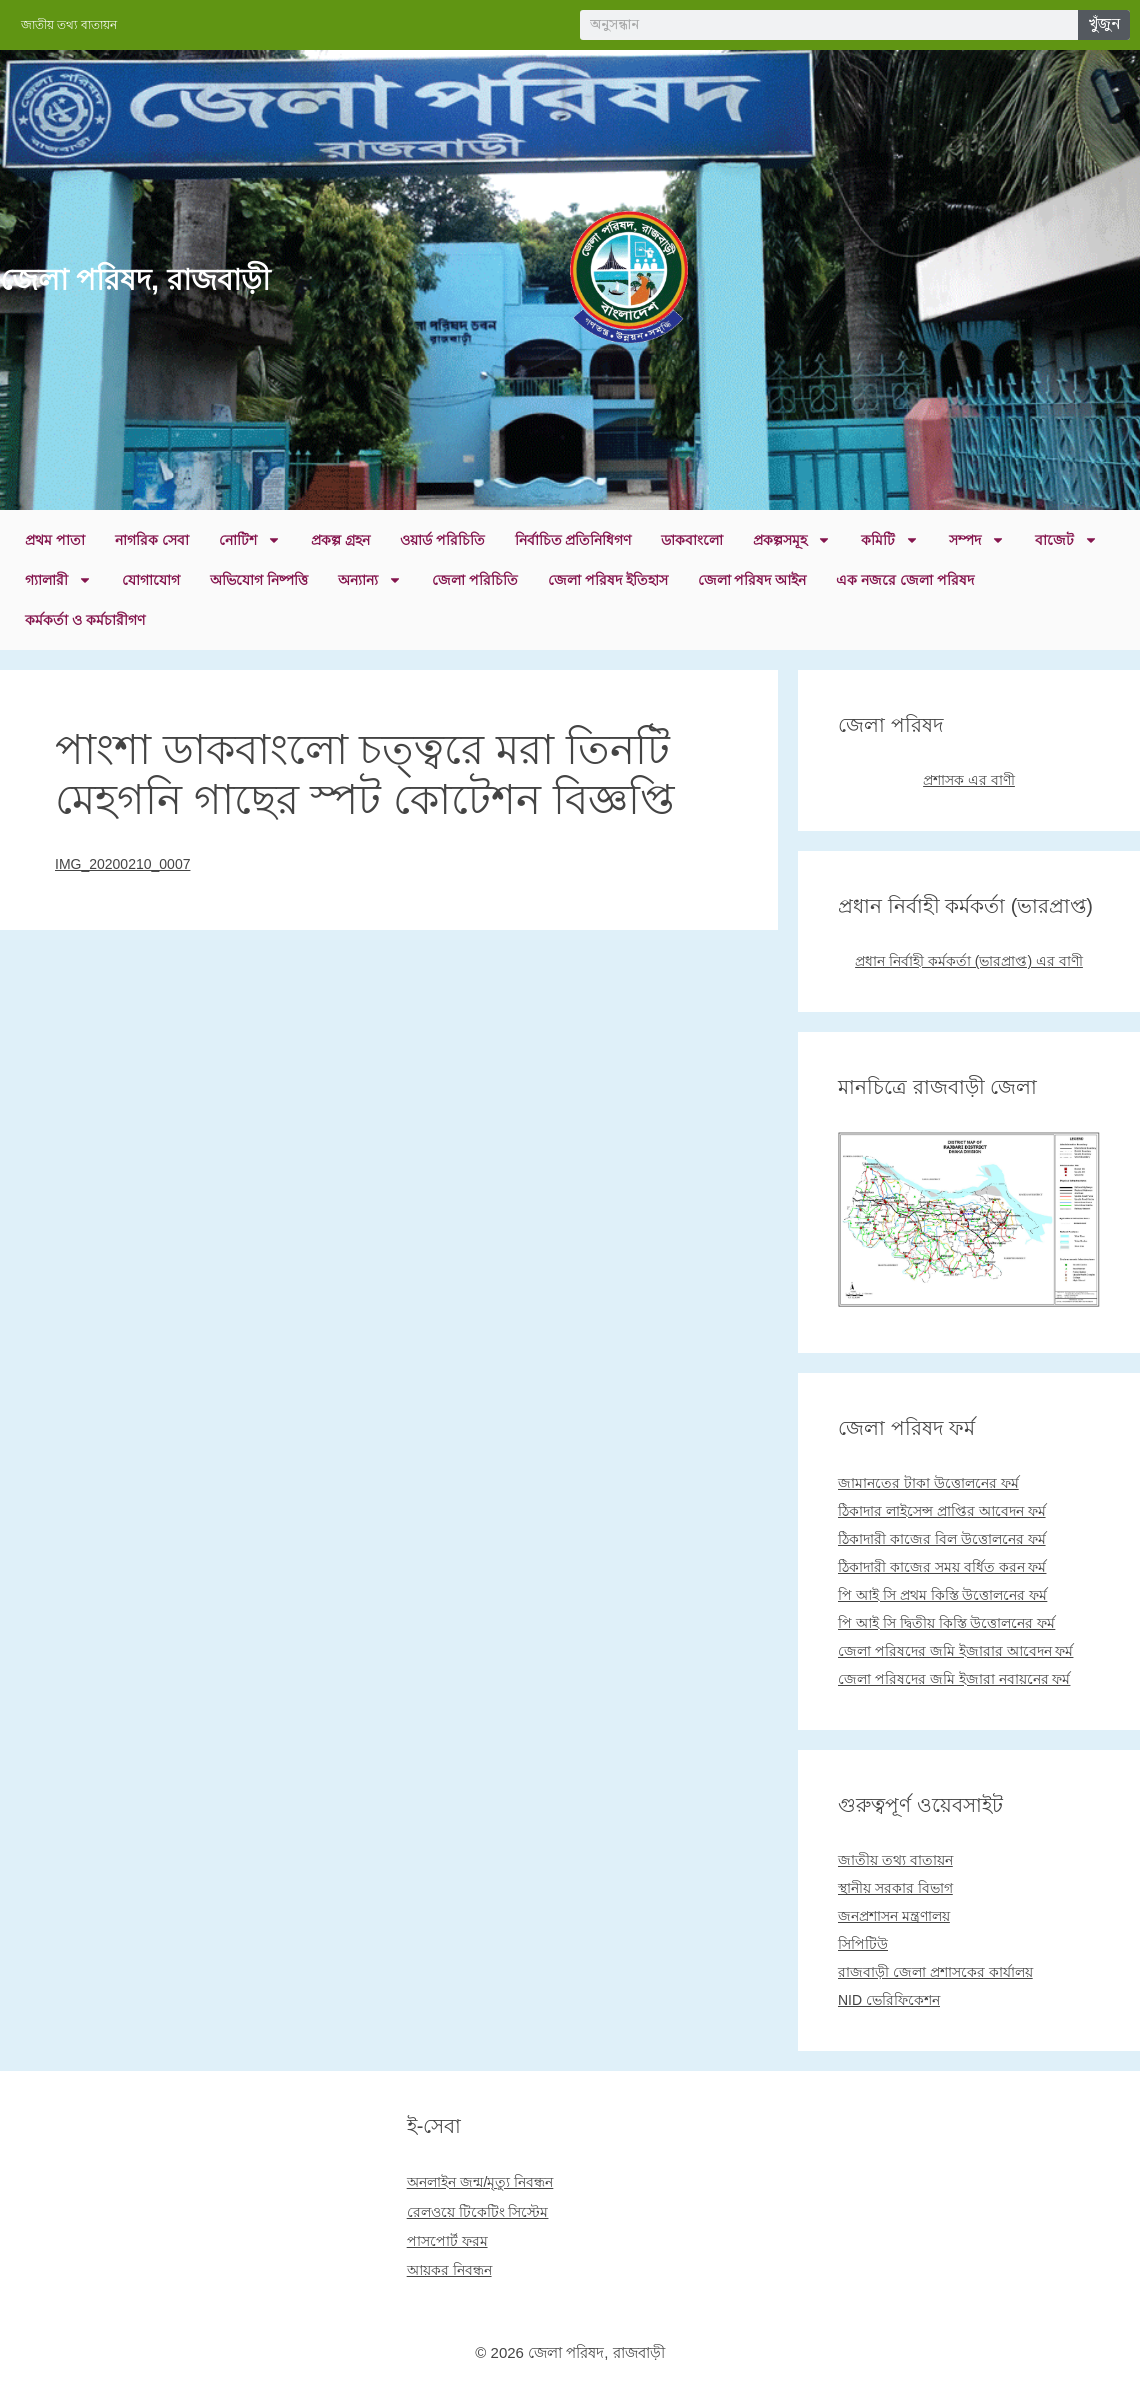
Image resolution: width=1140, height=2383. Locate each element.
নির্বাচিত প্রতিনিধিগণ (573, 540)
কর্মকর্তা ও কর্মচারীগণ (85, 620)
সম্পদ (977, 540)
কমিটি (890, 540)
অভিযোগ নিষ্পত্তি (259, 580)
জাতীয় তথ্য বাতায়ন (895, 1860)
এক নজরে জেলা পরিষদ (905, 580)
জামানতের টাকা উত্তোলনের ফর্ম (928, 1483)
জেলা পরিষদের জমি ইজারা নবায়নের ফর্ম (954, 1679)
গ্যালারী (58, 580)
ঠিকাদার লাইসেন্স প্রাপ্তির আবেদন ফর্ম (942, 1511)
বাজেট (1066, 540)
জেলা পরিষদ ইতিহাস (608, 580)
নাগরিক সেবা (152, 540)
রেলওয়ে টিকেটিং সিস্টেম (478, 2212)
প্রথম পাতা (55, 540)
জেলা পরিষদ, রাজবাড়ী (135, 280)
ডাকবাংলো (692, 540)
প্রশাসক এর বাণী (969, 780)
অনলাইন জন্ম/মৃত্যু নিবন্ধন (480, 2182)
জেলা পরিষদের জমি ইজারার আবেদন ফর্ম (955, 1651)
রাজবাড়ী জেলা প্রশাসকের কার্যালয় (935, 1972)
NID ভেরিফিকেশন (889, 2000)
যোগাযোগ (151, 580)
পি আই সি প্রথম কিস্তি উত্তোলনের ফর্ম (942, 1595)
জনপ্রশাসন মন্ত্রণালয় (894, 1916)
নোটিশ (250, 540)
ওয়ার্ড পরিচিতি (442, 540)
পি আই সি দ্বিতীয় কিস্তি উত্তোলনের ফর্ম (946, 1623)
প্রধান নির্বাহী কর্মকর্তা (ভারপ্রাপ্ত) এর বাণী (969, 961)
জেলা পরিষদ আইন (752, 580)
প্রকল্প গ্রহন (340, 540)
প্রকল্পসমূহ (792, 540)
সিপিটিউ (863, 1944)
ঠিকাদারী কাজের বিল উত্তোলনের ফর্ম (942, 1539)
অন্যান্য (370, 580)
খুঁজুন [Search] (1104, 24)
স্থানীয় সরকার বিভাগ (895, 1888)
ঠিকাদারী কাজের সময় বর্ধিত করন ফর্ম (942, 1567)
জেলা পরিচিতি (475, 580)
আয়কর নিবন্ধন (449, 2270)
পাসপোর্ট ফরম (447, 2241)
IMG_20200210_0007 (122, 864)
